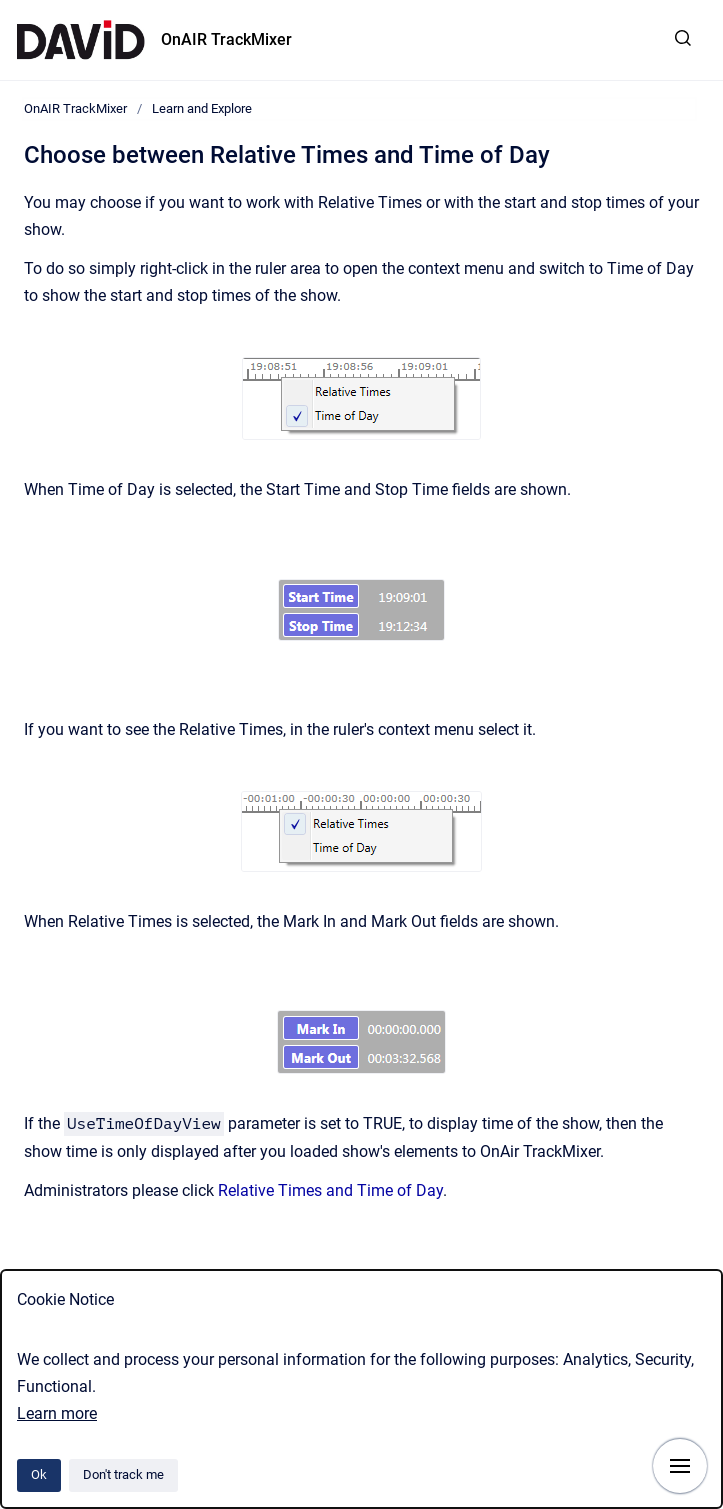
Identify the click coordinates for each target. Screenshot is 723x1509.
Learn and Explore (202, 108)
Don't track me (123, 1474)
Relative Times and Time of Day (330, 1190)
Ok (39, 1474)
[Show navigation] (680, 1466)
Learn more (57, 1413)
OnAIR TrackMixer (226, 39)
